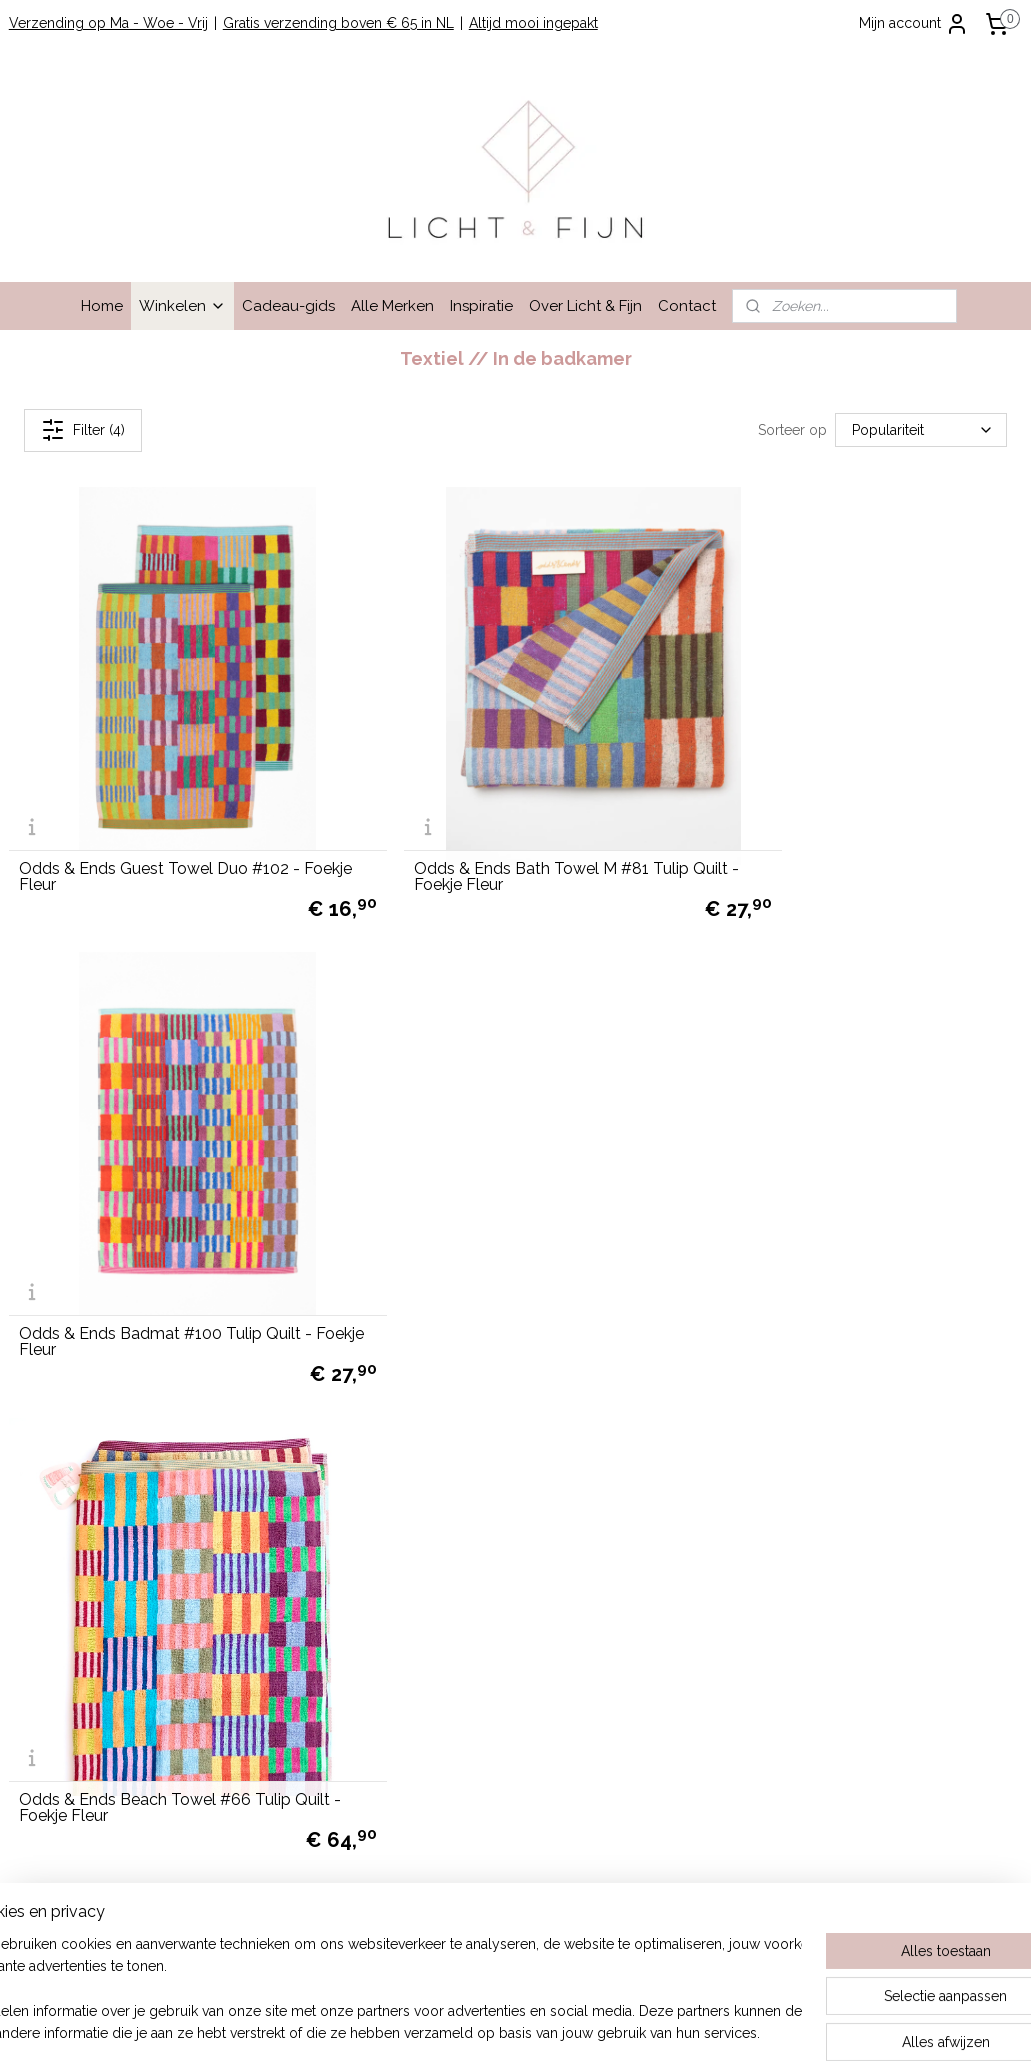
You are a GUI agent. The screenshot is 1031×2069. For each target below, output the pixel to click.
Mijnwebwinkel (726, 2032)
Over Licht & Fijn (585, 306)
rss (487, 2032)
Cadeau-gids (288, 306)
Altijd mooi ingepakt (533, 23)
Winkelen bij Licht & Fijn (86, 1414)
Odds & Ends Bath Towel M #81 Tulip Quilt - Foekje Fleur (499, 825)
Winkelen (182, 306)
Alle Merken (392, 306)
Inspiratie (481, 306)
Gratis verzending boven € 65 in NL (338, 23)
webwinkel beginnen (557, 2032)
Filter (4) (83, 430)
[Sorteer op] (921, 431)
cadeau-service (943, 1570)
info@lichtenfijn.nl (65, 1682)
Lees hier (768, 1548)
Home (102, 306)
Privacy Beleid (54, 1526)
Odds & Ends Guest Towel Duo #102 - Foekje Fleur (159, 825)
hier (730, 1705)
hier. (724, 1884)
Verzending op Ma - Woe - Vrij (108, 23)
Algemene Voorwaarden (88, 1481)
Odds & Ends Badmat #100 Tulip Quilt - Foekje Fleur (852, 825)
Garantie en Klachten (75, 1503)
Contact (687, 306)
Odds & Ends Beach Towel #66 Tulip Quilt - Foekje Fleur (155, 1239)
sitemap (450, 2032)
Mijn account (914, 24)
